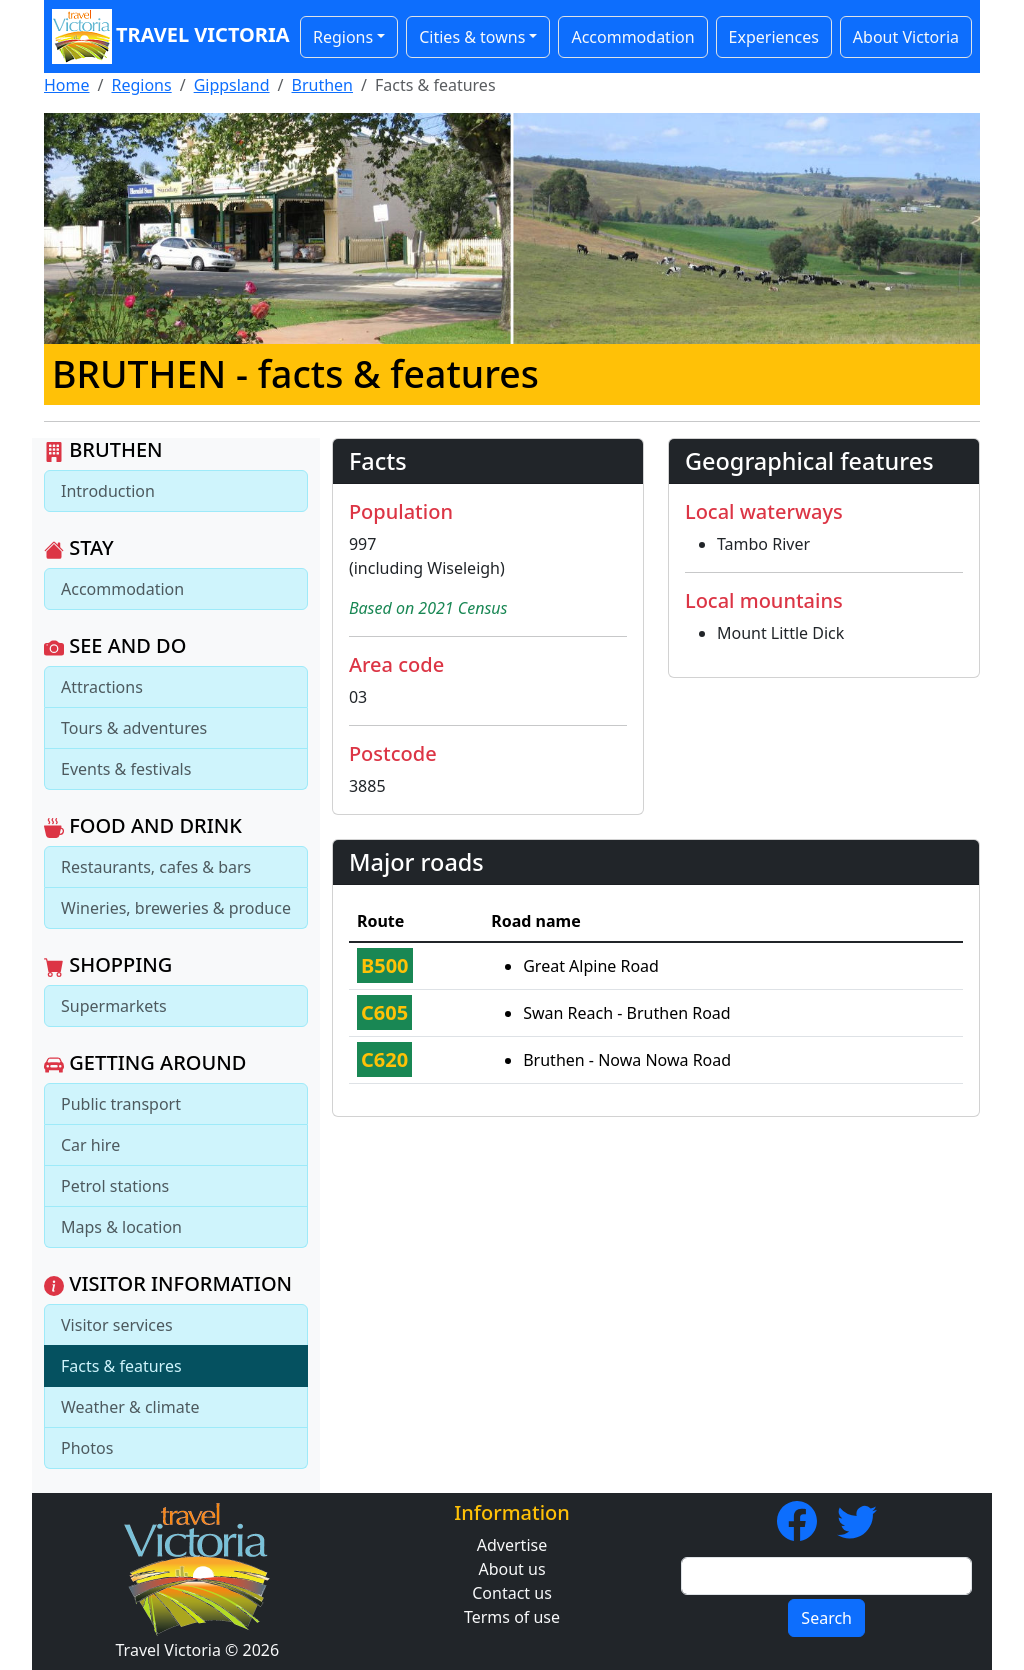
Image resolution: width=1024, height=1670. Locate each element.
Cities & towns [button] (472, 37)
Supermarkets (114, 1006)
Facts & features (121, 1366)
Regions (141, 85)
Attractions (102, 687)
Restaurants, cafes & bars (156, 867)
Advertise (512, 1545)
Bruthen (322, 85)
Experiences (774, 37)
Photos (87, 1448)
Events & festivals (126, 769)
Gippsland (232, 85)
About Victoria (906, 37)
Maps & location (121, 1227)
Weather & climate (130, 1407)
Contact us (512, 1593)
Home (67, 85)
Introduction (108, 491)
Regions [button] (343, 37)
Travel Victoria (166, 36)
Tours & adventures (134, 728)
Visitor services (117, 1325)
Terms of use (512, 1617)
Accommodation (632, 37)
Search (826, 1618)
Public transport (121, 1104)
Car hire (90, 1145)
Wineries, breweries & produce (176, 908)
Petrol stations (115, 1186)
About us (511, 1569)
